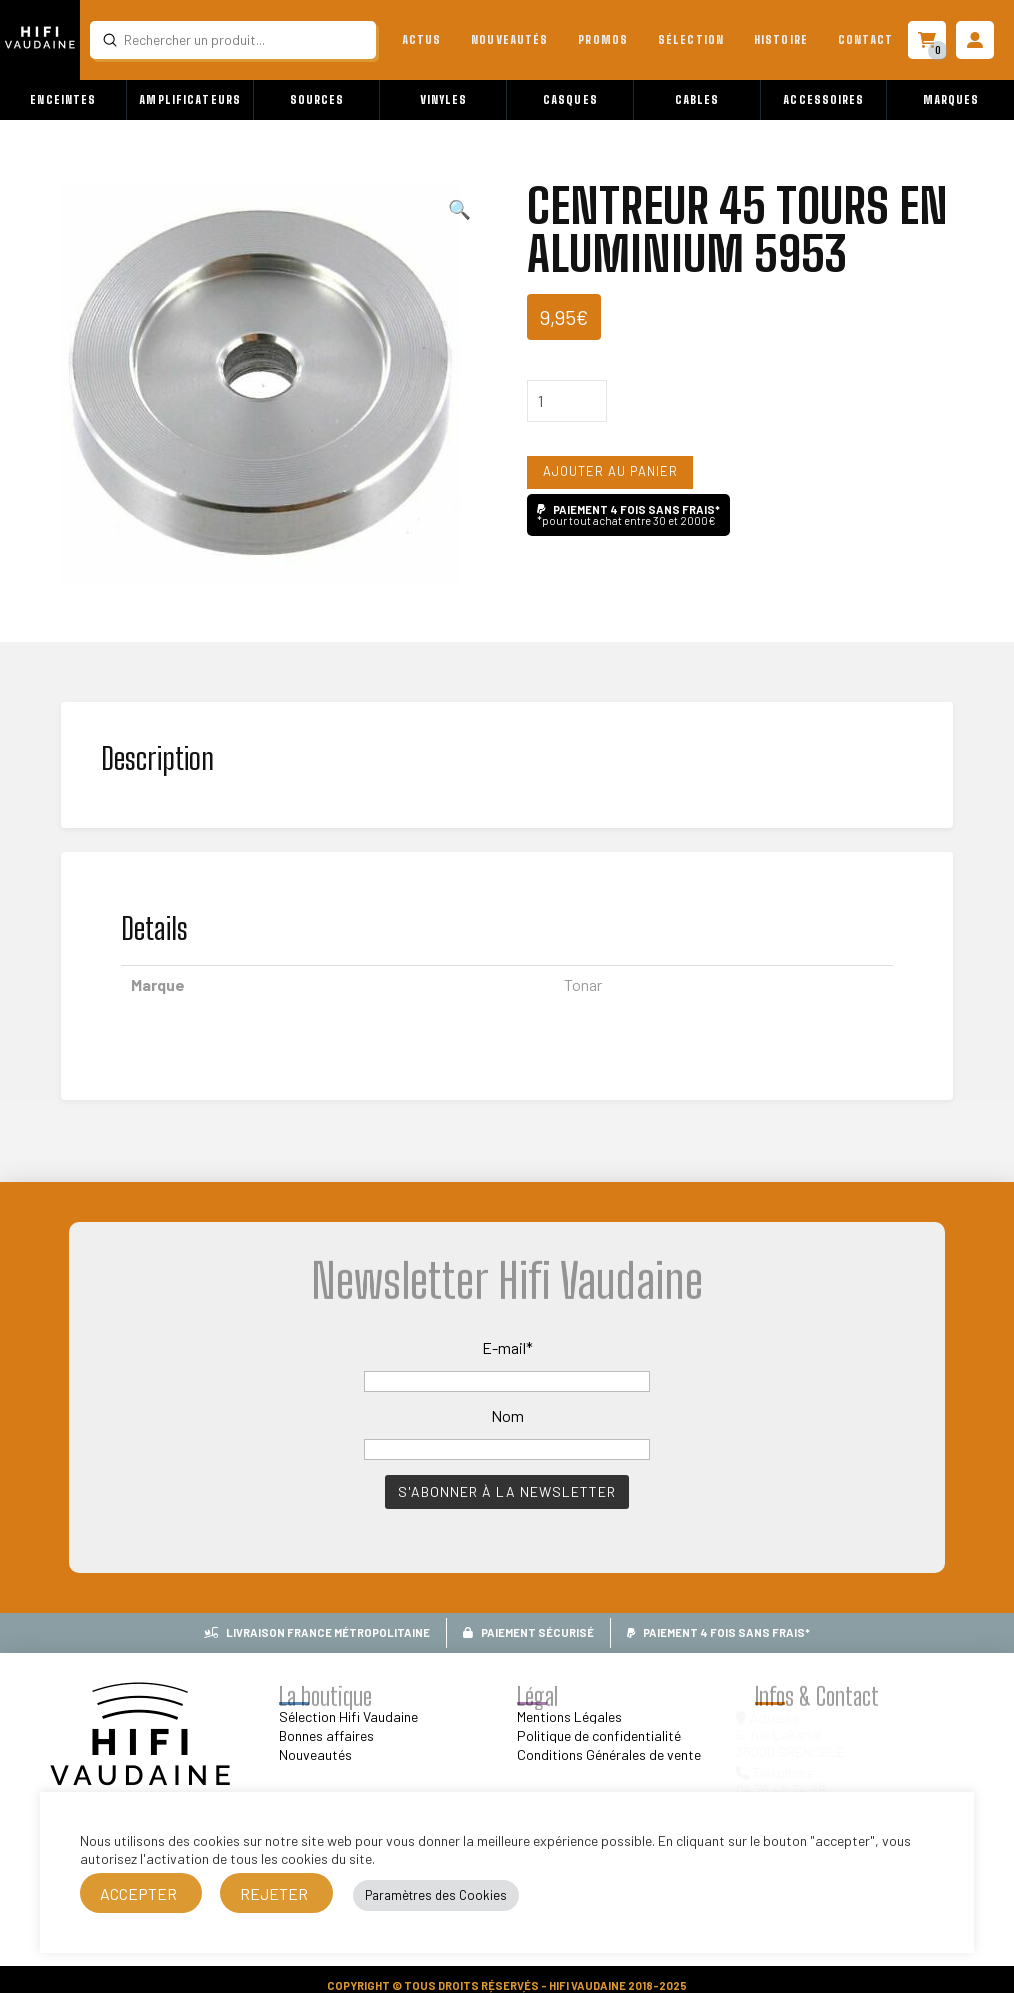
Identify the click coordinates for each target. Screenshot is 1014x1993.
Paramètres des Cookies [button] (436, 1895)
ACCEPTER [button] (138, 1893)
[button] (63, 100)
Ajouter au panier (610, 471)
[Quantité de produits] (567, 401)
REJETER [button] (274, 1893)
